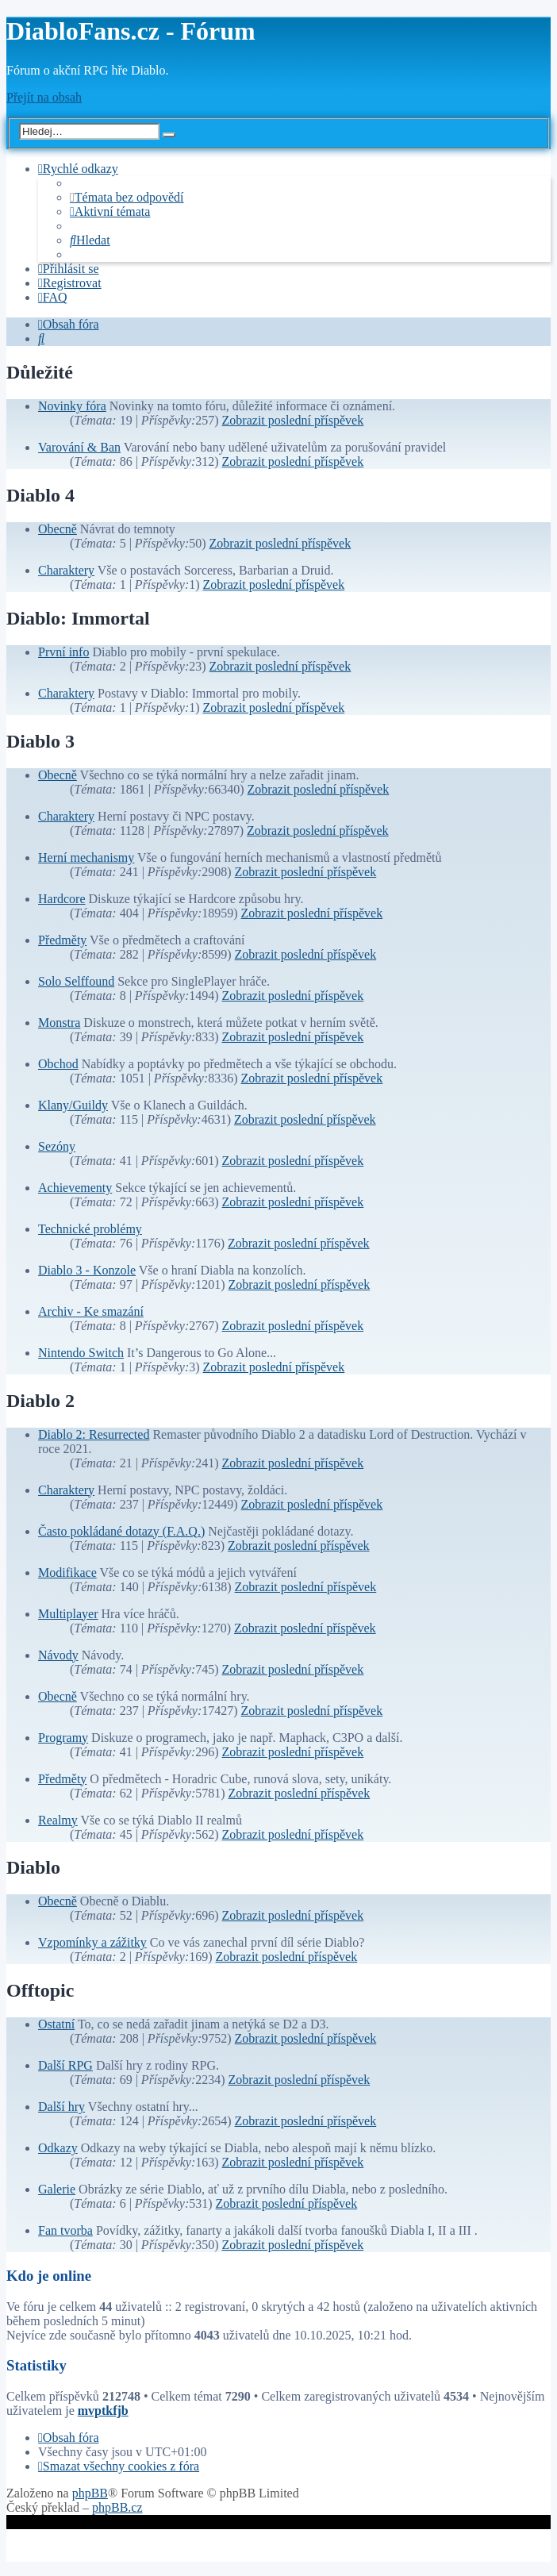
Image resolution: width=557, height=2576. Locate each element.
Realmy (58, 1820)
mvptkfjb (103, 2410)
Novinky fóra (72, 406)
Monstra (59, 1022)
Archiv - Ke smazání (91, 1311)
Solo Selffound (76, 981)
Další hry (61, 2106)
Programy (63, 1737)
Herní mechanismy (86, 857)
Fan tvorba (65, 2230)
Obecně (57, 529)
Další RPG (65, 2065)
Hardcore (62, 898)
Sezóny (56, 1146)
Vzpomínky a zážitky (92, 1942)
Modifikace (67, 1572)
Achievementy (75, 1187)
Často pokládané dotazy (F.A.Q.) (121, 1531)
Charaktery (66, 570)
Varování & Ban (79, 447)
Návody (58, 1655)
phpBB (90, 2493)
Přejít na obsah (44, 97)
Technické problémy (90, 1229)
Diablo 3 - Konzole (87, 1270)
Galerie (56, 2189)
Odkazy (58, 2148)
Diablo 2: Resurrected (93, 1434)
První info (63, 652)
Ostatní (56, 2024)
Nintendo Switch (81, 1352)
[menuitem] (127, 197)
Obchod (58, 1064)
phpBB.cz (117, 2507)
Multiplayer (68, 1614)
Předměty (62, 940)
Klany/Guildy (73, 1105)
